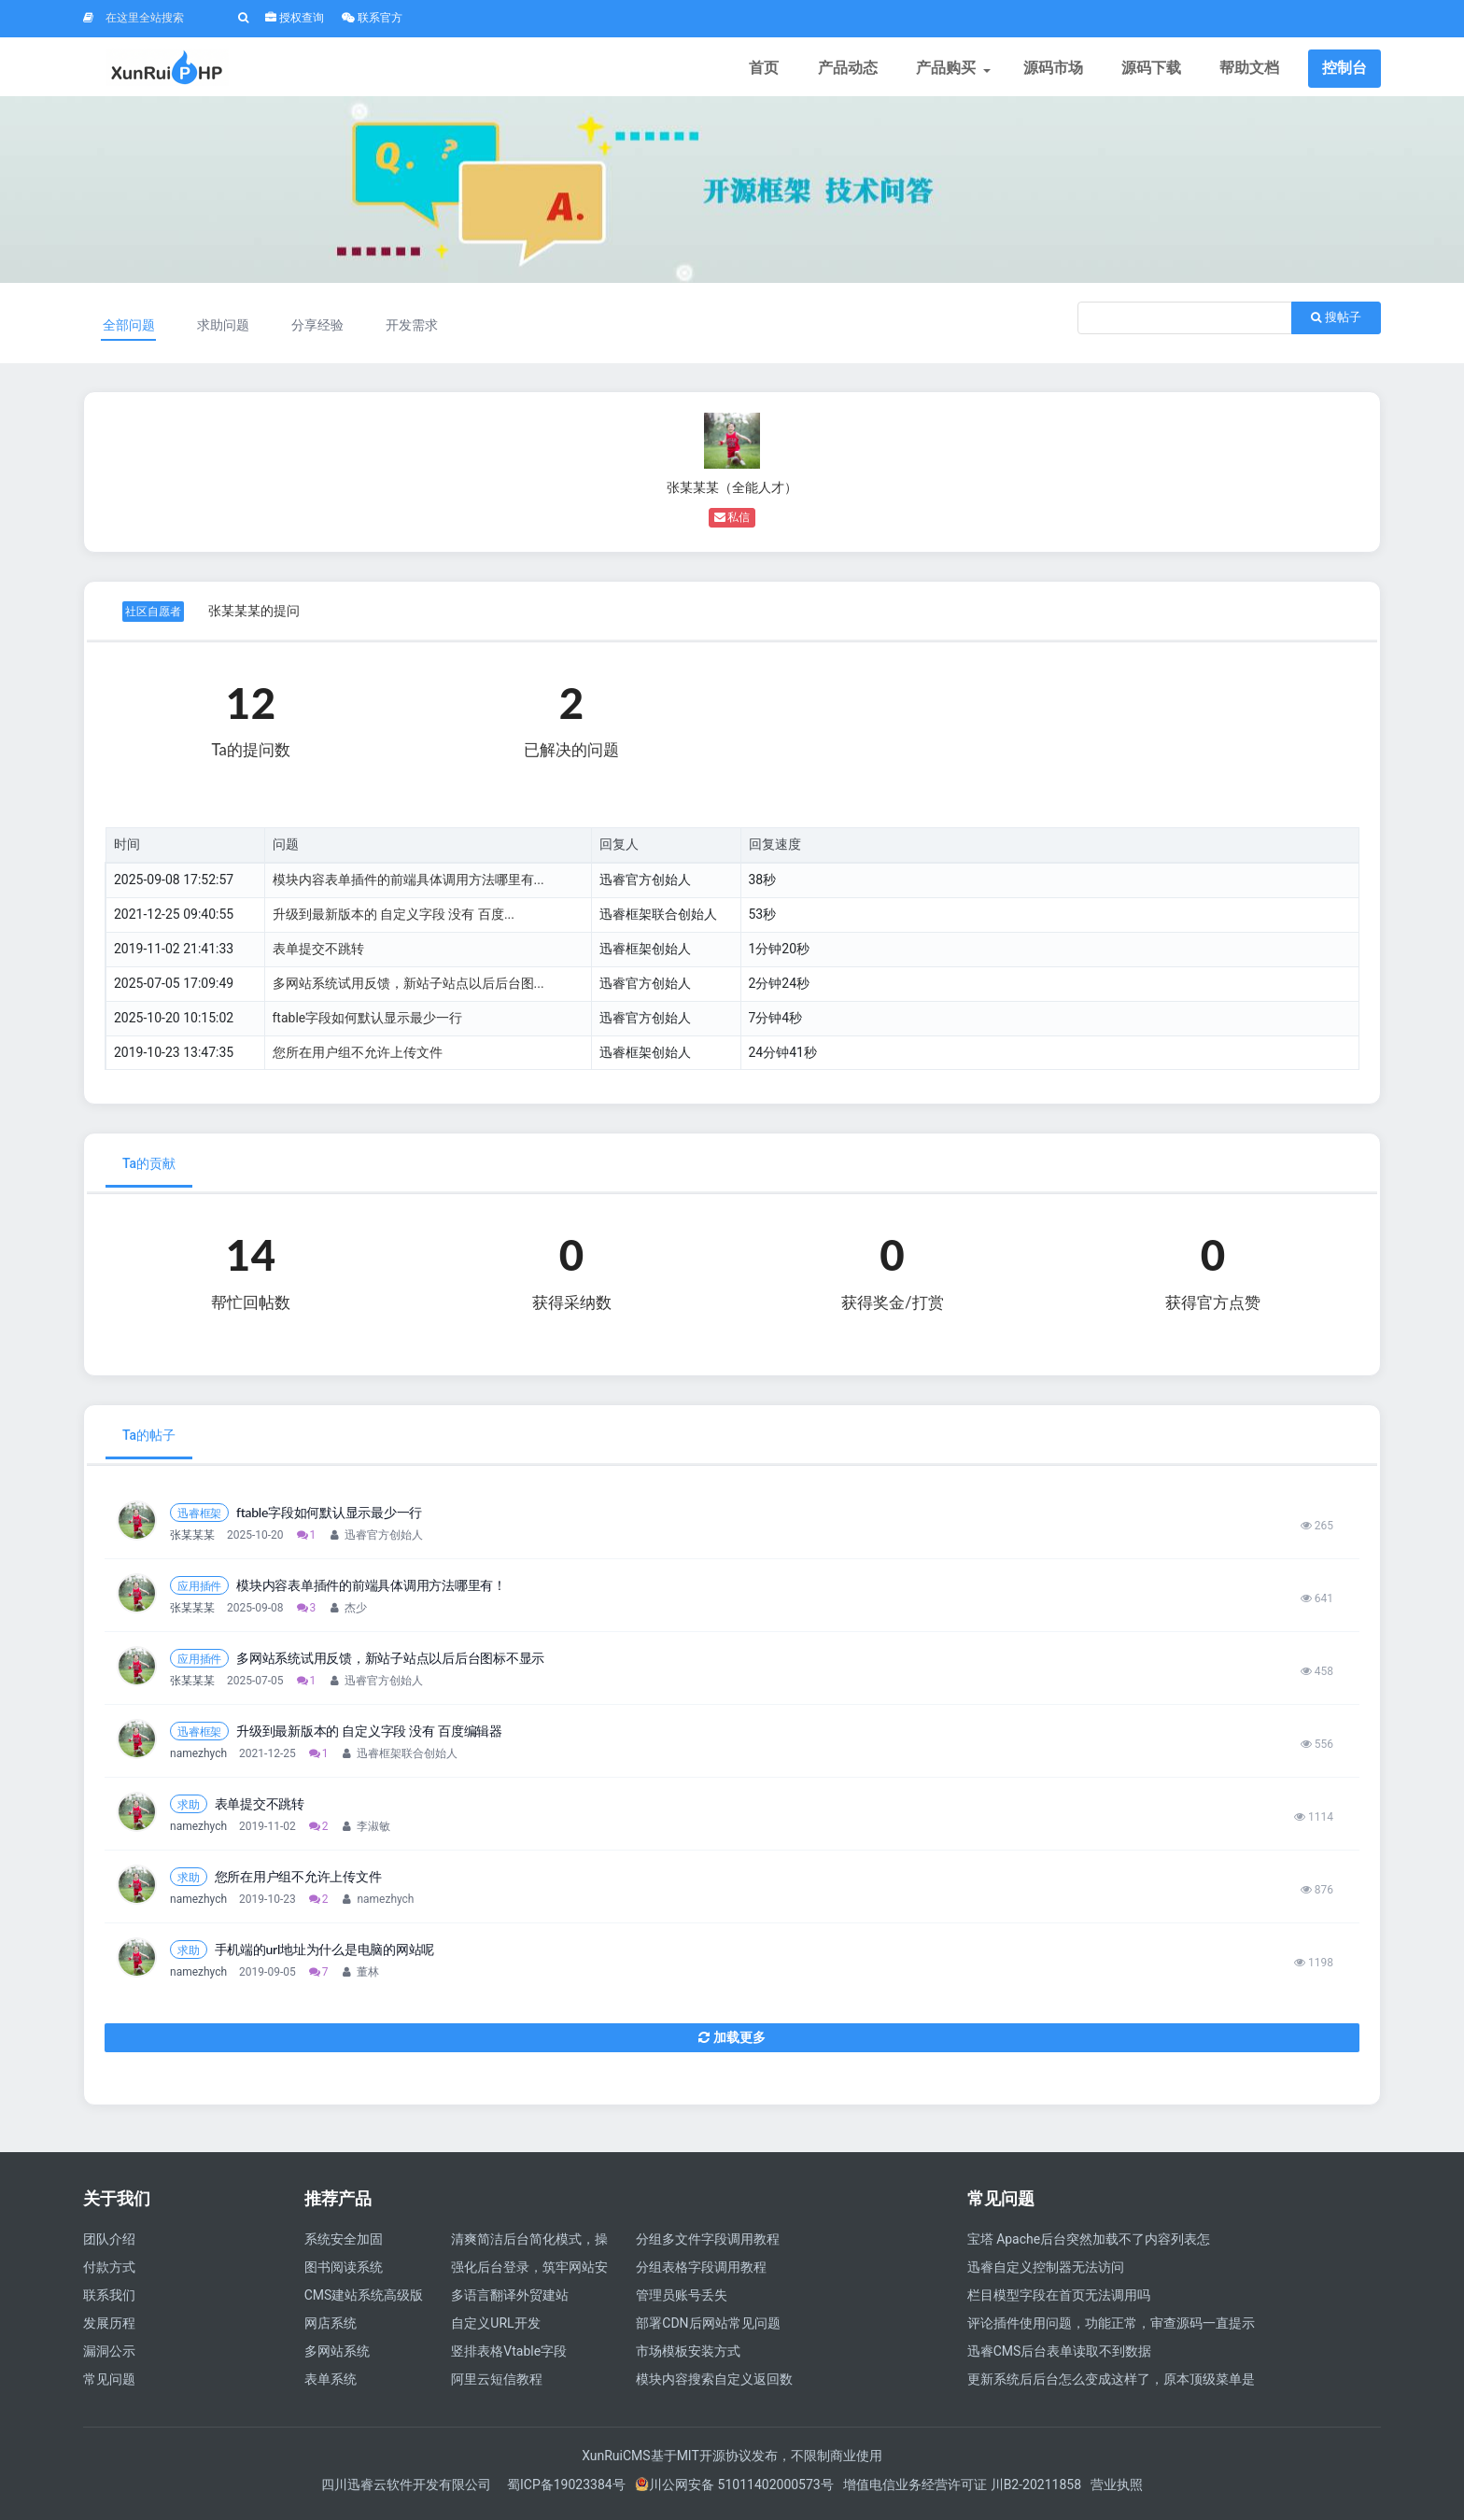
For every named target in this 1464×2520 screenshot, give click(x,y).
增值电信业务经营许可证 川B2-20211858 (962, 2491)
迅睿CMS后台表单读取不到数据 (1059, 2357)
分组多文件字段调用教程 (708, 2245)
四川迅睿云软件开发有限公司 (407, 2491)
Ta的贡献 (149, 1170)
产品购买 (954, 69)
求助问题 (225, 331)
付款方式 (109, 2273)
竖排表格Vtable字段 (509, 2357)
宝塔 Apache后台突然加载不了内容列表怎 (1089, 2245)
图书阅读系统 (343, 2273)
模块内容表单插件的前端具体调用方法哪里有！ (371, 1591)
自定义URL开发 (495, 2329)
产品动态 (852, 69)
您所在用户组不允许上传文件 (358, 1058)
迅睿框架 (199, 1520)
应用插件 (199, 1592)
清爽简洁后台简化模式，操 (529, 2245)
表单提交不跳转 (318, 955)
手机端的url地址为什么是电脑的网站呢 (325, 1956)
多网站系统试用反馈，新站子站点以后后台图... (408, 989)
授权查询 (294, 17)
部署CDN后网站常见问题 (708, 2329)
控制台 (1344, 69)
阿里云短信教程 (496, 2385)
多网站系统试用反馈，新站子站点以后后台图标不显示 (390, 1664)
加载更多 (731, 2043)
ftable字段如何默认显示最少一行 (368, 1024)
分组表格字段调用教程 (701, 2273)
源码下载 (1153, 69)
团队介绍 (109, 2245)
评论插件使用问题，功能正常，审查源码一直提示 (1111, 2329)
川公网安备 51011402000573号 (734, 2491)
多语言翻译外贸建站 (510, 2301)
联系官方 (372, 17)
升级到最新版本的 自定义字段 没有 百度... (394, 920)
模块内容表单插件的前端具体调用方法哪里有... (408, 886)
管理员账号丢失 (681, 2301)
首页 (770, 69)
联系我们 (109, 2301)
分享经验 (321, 331)
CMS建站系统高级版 (364, 2301)
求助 (188, 1811)
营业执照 (1117, 2491)
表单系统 (330, 2385)
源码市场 (1056, 69)
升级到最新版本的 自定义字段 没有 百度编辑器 (369, 1737)
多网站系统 (337, 2357)
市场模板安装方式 (688, 2357)
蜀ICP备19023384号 (566, 2491)
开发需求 (417, 331)
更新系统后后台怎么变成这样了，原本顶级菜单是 (1111, 2385)
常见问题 (109, 2385)
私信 (732, 523)
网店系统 (330, 2329)
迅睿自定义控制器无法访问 (1045, 2273)
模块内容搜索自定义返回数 (714, 2385)
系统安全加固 (343, 2245)
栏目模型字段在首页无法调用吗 (1058, 2301)
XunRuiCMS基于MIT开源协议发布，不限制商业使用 (732, 2462)
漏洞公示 (109, 2357)
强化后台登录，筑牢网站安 (529, 2273)
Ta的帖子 (149, 1441)
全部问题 (130, 331)
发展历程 (109, 2329)
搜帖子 (1336, 324)
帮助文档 (1250, 69)
